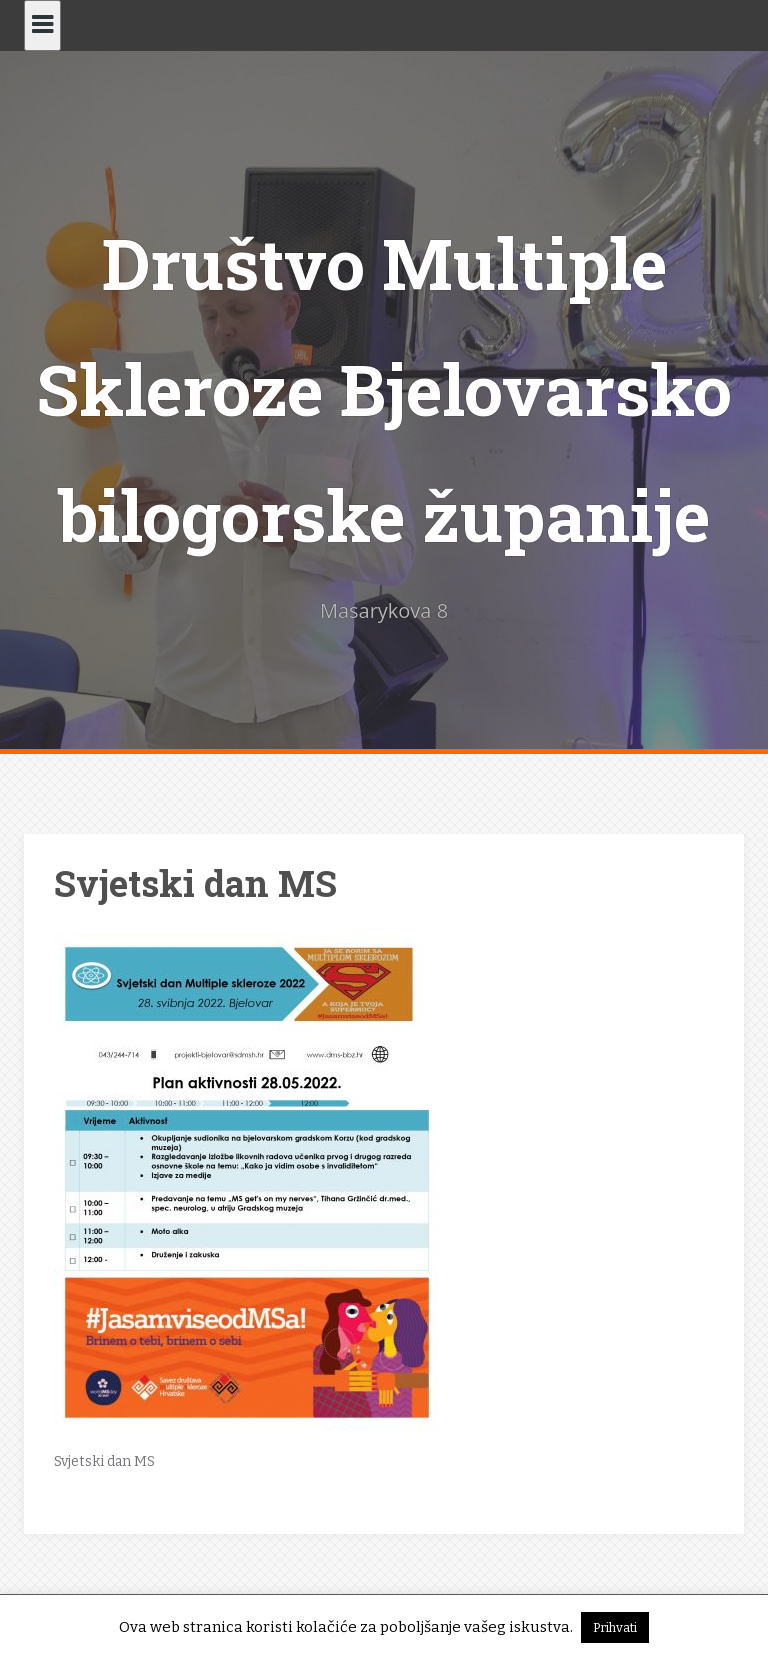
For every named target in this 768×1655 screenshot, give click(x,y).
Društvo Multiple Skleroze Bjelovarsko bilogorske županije (384, 389)
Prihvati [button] (615, 1627)
